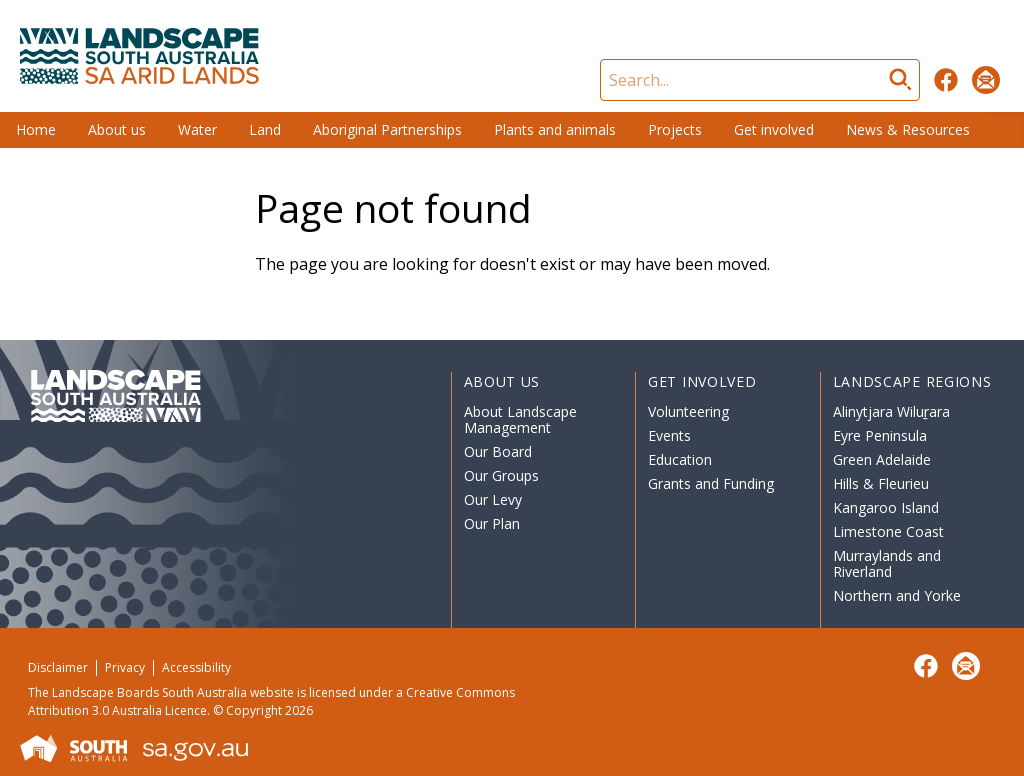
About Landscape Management (520, 419)
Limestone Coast (888, 531)
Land (265, 129)
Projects (675, 129)
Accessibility (196, 667)
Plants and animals (555, 129)
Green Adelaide (882, 459)
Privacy (125, 667)
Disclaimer (58, 667)
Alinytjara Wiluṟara (892, 411)
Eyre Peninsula (880, 435)
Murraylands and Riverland (887, 563)
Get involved (774, 129)
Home (36, 129)
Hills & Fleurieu (881, 483)
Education (680, 459)
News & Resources (908, 129)
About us (117, 129)
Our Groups (501, 475)
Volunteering (688, 411)
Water (197, 129)
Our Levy (493, 499)
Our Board (498, 451)
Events (669, 435)
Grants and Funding (711, 483)
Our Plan (492, 523)
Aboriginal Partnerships (387, 129)
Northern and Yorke (897, 595)
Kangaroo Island (886, 507)
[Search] (760, 80)
